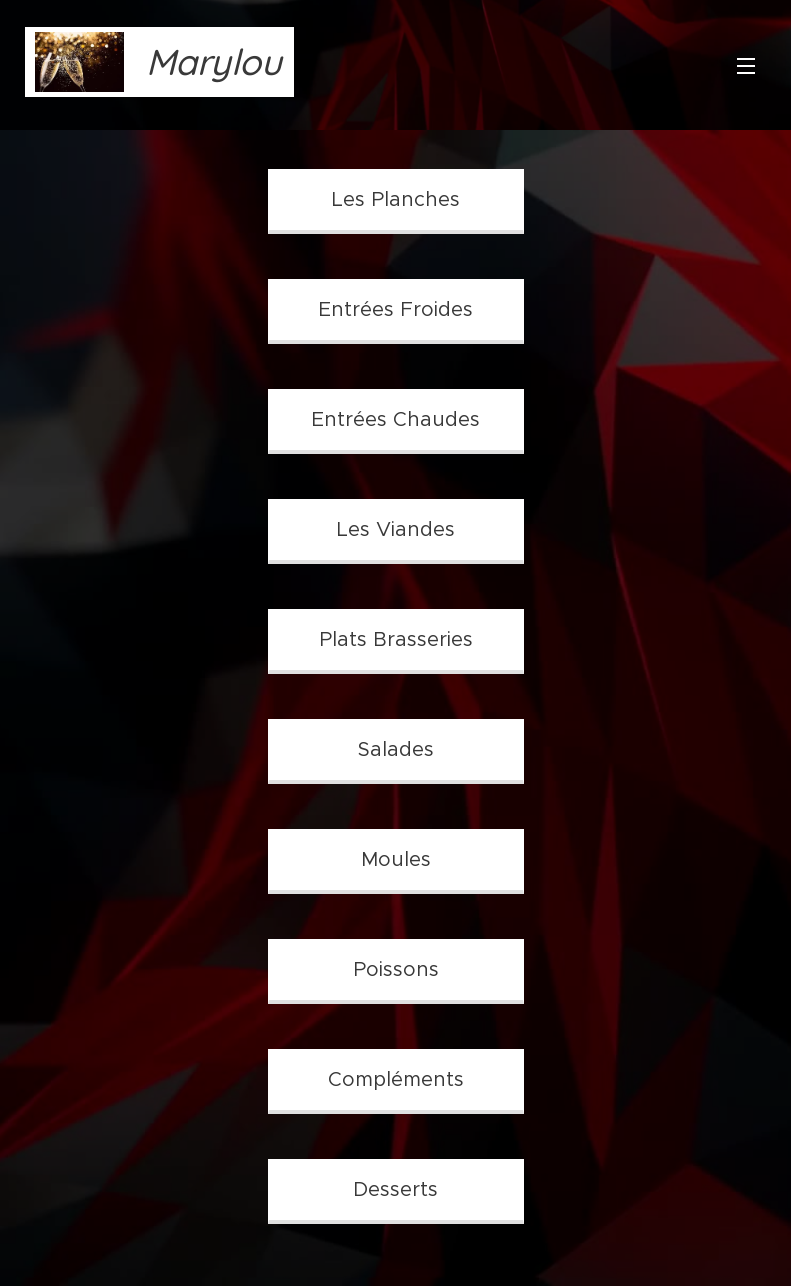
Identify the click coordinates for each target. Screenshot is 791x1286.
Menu (746, 66)
